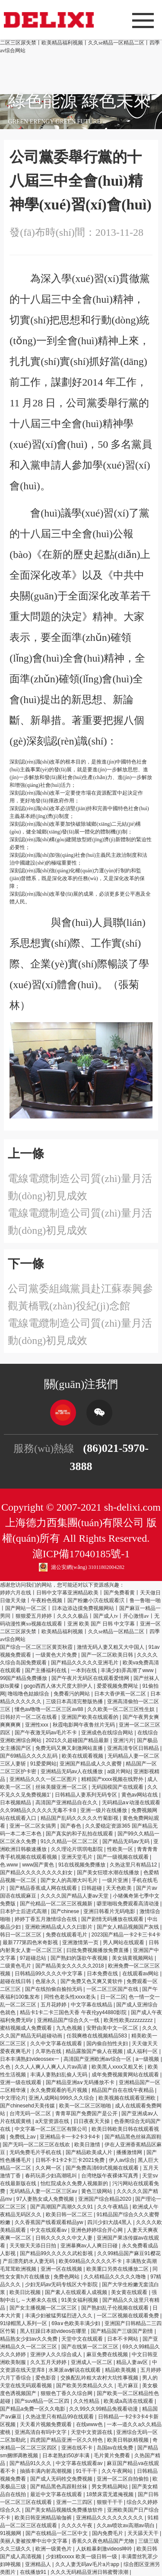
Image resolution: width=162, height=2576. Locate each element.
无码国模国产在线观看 (118, 1787)
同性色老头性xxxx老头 (70, 1997)
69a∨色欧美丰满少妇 (76, 2323)
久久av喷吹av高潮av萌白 (126, 2525)
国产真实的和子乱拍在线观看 (80, 1834)
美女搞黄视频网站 (133, 1958)
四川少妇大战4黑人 (110, 2222)
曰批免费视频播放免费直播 (98, 1950)
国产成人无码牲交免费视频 (62, 2479)
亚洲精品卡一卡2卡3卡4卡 (71, 2137)
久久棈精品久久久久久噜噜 (115, 2277)
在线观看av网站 (141, 1974)
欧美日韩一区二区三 (70, 2215)
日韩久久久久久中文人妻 (64, 2238)
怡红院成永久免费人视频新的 (75, 2183)
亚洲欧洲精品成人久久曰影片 (59, 1927)
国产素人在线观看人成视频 (76, 2292)
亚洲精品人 (38, 2564)
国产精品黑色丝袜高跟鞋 (133, 2137)
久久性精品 (87, 2401)
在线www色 (90, 2424)
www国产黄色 (38, 1865)
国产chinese (66, 1911)
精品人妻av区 (132, 2362)
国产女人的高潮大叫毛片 (70, 1880)
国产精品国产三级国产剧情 (122, 2331)
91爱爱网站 (43, 1764)
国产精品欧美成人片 (90, 2152)
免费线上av (23, 2137)
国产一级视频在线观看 (123, 1857)
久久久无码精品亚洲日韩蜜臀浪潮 (90, 2572)
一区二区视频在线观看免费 (128, 2316)
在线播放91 (34, 2572)
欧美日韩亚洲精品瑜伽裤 (44, 2518)
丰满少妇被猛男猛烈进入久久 (59, 2316)
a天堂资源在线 (53, 2121)
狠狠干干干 (110, 2502)
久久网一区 (49, 2168)
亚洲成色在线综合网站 (107, 1733)
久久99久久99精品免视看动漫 (104, 2409)
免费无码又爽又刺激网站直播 (69, 1748)
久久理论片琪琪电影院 (77, 1849)
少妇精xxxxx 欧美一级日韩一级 (82, 2557)
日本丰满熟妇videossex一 (30, 2059)
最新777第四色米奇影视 (31, 1942)
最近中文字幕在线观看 (56, 2494)
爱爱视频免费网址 (118, 1686)
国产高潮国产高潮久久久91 (62, 2207)
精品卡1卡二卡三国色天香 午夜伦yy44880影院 (74, 2012)
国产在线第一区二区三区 (90, 2347)
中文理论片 (13, 2098)
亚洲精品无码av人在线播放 (73, 1771)
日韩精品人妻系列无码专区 (86, 1795)
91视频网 (11, 2533)
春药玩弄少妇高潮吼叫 (51, 2176)
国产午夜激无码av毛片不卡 (47, 1733)
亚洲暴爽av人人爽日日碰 (89, 2246)
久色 (6, 2067)
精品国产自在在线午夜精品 (123, 2090)
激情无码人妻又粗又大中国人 (111, 1647)
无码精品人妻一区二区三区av (44, 2191)
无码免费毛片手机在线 (36, 2152)
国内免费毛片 (108, 2533)
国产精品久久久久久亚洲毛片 (85, 1663)
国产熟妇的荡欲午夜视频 (80, 1958)
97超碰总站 (34, 1958)
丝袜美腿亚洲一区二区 (62, 1787)
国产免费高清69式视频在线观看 (103, 2168)
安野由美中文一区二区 (113, 2028)
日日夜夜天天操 (92, 2121)
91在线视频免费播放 (82, 1865)
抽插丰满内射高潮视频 (46, 2471)
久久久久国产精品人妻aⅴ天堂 (75, 1896)
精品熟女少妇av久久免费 (29, 2339)
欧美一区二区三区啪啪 (85, 2106)
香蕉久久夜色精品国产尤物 (103, 2541)
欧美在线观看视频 (83, 1756)
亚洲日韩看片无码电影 (110, 1911)
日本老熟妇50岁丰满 (66, 2455)
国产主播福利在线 (46, 1670)
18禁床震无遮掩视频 (110, 2494)
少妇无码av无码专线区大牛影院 (62, 2284)
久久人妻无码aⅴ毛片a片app (88, 2564)
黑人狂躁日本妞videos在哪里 (54, 2331)
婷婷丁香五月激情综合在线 (46, 1919)
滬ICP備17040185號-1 (81, 1553)
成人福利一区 (143, 2051)
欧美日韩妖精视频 (128, 2440)
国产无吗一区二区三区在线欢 (37, 2145)
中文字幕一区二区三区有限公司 (52, 2129)
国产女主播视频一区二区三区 (44, 2308)
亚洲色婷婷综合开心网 (97, 2230)
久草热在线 (49, 2051)
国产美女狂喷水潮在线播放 (108, 1872)
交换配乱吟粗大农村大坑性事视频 (100, 2378)
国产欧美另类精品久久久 (85, 2386)
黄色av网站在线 (140, 1795)
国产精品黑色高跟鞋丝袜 (59, 2487)
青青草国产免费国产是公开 (87, 2113)
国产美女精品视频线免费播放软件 (64, 2510)
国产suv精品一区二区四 (43, 2401)
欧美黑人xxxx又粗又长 (118, 2067)
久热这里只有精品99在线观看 (60, 2417)
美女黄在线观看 (130, 2292)
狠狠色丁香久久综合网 (67, 2393)
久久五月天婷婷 (49, 2362)
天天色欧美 (119, 1888)
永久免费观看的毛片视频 (59, 2090)
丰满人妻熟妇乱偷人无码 (59, 2075)
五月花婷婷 (54, 2005)
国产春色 (71, 1826)
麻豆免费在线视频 (107, 2354)
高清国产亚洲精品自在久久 (67, 1803)
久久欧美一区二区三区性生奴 (121, 1709)
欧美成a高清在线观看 (129, 2401)
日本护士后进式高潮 (24, 1911)
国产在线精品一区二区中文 (57, 2533)
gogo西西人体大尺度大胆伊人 (59, 1686)
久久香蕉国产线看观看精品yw (50, 2222)
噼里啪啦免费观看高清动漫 (128, 1904)
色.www (9, 1865)
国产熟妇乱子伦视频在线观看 (115, 2308)
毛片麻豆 (129, 2386)
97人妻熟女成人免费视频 (46, 2199)
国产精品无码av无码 (126, 1841)
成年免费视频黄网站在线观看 (126, 2075)
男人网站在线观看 (124, 1942)
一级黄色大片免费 (56, 1655)
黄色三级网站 (97, 2191)
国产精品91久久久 (31, 2463)
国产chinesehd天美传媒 (28, 2106)
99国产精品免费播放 (24, 1678)
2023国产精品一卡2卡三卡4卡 (126, 1935)
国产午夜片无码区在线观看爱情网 (90, 1678)
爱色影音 (46, 2378)
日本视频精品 (16, 1803)
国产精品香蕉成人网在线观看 (44, 1888)
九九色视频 (69, 2028)
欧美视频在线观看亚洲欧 (127, 2098)
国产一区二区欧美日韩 (107, 1655)
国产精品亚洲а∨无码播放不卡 (81, 2082)
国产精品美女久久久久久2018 (70, 1966)
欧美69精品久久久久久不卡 (91, 2261)
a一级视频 (148, 2059)
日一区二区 (113, 1997)
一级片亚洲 (115, 1880)
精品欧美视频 (121, 2370)
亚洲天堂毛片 (77, 1857)
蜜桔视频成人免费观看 (26, 2028)
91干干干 (87, 2471)
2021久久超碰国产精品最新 (78, 1740)
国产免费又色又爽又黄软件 (92, 1981)
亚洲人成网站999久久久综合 (62, 2098)
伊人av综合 (122, 2160)
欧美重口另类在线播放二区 (118, 2269)
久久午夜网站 (118, 2471)
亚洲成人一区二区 (92, 2362)
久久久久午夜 (77, 2525)
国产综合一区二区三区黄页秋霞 (37, 1647)
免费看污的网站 (72, 1694)
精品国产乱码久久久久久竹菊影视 (80, 1818)
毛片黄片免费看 (112, 2455)
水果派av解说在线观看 (75, 2370)
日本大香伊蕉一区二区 (120, 1694)
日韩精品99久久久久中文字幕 (49, 1974)
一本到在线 (84, 1670)
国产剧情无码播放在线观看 (113, 1919)
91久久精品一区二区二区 (70, 1841)
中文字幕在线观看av (80, 2463)
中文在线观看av (49, 2230)
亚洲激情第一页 (81, 1942)
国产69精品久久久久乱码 (29, 1756)
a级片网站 (119, 1771)
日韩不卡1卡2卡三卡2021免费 (70, 2160)
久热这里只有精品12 (134, 1865)
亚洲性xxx (37, 1725)
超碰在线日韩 (16, 1981)
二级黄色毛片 (16, 1966)
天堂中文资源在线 (92, 2432)
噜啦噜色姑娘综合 (29, 1694)
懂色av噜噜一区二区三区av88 (50, 1709)
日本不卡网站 (123, 2339)
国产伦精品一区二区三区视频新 (57, 1904)
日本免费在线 (103, 1974)
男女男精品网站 (110, 2487)
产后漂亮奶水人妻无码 (29, 2261)
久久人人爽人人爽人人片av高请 (52, 2067)
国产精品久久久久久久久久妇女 (37, 1872)
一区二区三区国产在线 (113, 1989)
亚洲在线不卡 (77, 2448)
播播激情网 (129, 2152)
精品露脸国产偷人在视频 (95, 2051)
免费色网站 (67, 2277)
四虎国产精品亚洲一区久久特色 (67, 2440)
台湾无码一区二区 (31, 2113)
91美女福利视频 (80, 2300)
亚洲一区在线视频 (62, 2269)
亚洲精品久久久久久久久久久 (110, 2518)
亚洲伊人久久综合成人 (56, 2354)
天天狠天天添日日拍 (33, 2246)
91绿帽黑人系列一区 (24, 2323)
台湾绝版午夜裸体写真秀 (110, 2176)
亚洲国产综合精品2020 (105, 2199)
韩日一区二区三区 (21, 1935)
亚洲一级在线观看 (21, 2082)
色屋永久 (46, 1981)
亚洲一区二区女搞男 (33, 1826)
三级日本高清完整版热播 (75, 1701)
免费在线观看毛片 (67, 1935)
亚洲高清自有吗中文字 (41, 2432)
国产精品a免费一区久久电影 (33, 2409)
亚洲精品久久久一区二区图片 (44, 1779)
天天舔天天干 (143, 2533)
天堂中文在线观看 (82, 2339)
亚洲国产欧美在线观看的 (90, 1717)
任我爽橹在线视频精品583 (97, 2036)
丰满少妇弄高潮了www (128, 1670)
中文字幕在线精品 (92, 2005)
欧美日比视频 (26, 2292)
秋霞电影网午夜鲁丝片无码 (84, 1725)
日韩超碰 (92, 1888)
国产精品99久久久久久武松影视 (57, 2253)
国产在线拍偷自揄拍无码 (54, 1989)
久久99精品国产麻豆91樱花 (129, 2253)
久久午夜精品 (113, 2207)
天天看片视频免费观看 (46, 2424)
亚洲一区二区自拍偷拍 (123, 2479)
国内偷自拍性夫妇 (107, 2044)
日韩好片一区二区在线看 (29, 1717)
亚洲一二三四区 (75, 2502)
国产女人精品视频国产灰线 (128, 1927)
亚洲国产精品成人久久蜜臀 (91, 1764)
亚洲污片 (123, 1740)
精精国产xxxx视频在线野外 (113, 1779)
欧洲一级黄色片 (54, 2549)
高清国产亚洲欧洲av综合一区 (98, 2059)
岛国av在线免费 (116, 2448)
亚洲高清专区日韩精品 (133, 1748)
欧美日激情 (88, 2145)
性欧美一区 (120, 1849)
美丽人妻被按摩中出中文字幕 (34, 2541)
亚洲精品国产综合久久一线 (69, 2020)
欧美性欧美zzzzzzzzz (129, 2020)
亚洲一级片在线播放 (104, 1810)
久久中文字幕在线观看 (56, 2044)
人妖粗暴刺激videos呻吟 (105, 2549)
